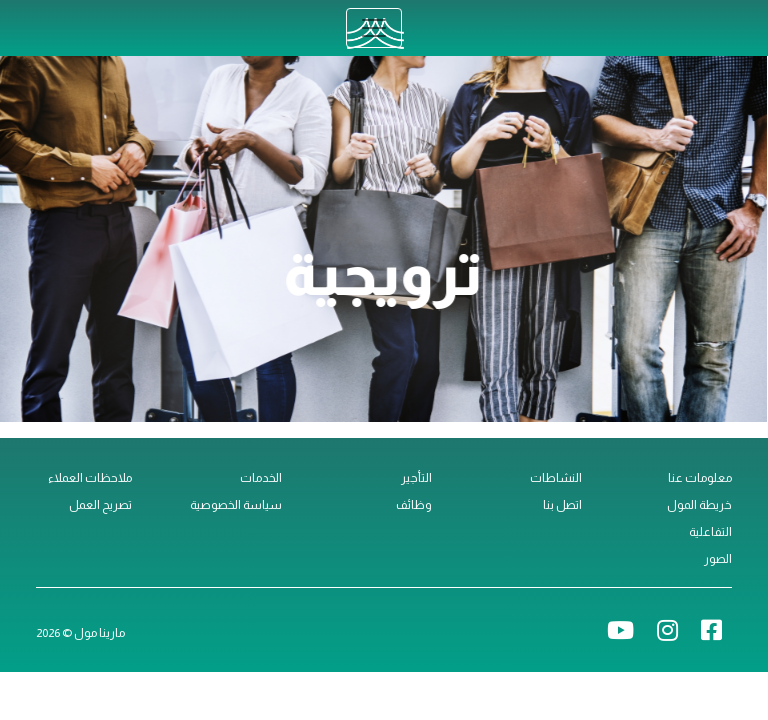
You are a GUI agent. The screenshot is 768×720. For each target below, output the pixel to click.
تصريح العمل (100, 505)
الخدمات (261, 478)
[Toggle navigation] (374, 28)
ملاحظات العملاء (90, 478)
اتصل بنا (562, 505)
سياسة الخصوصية (236, 505)
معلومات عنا (700, 478)
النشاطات (556, 478)
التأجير (416, 478)
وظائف (414, 505)
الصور (718, 559)
